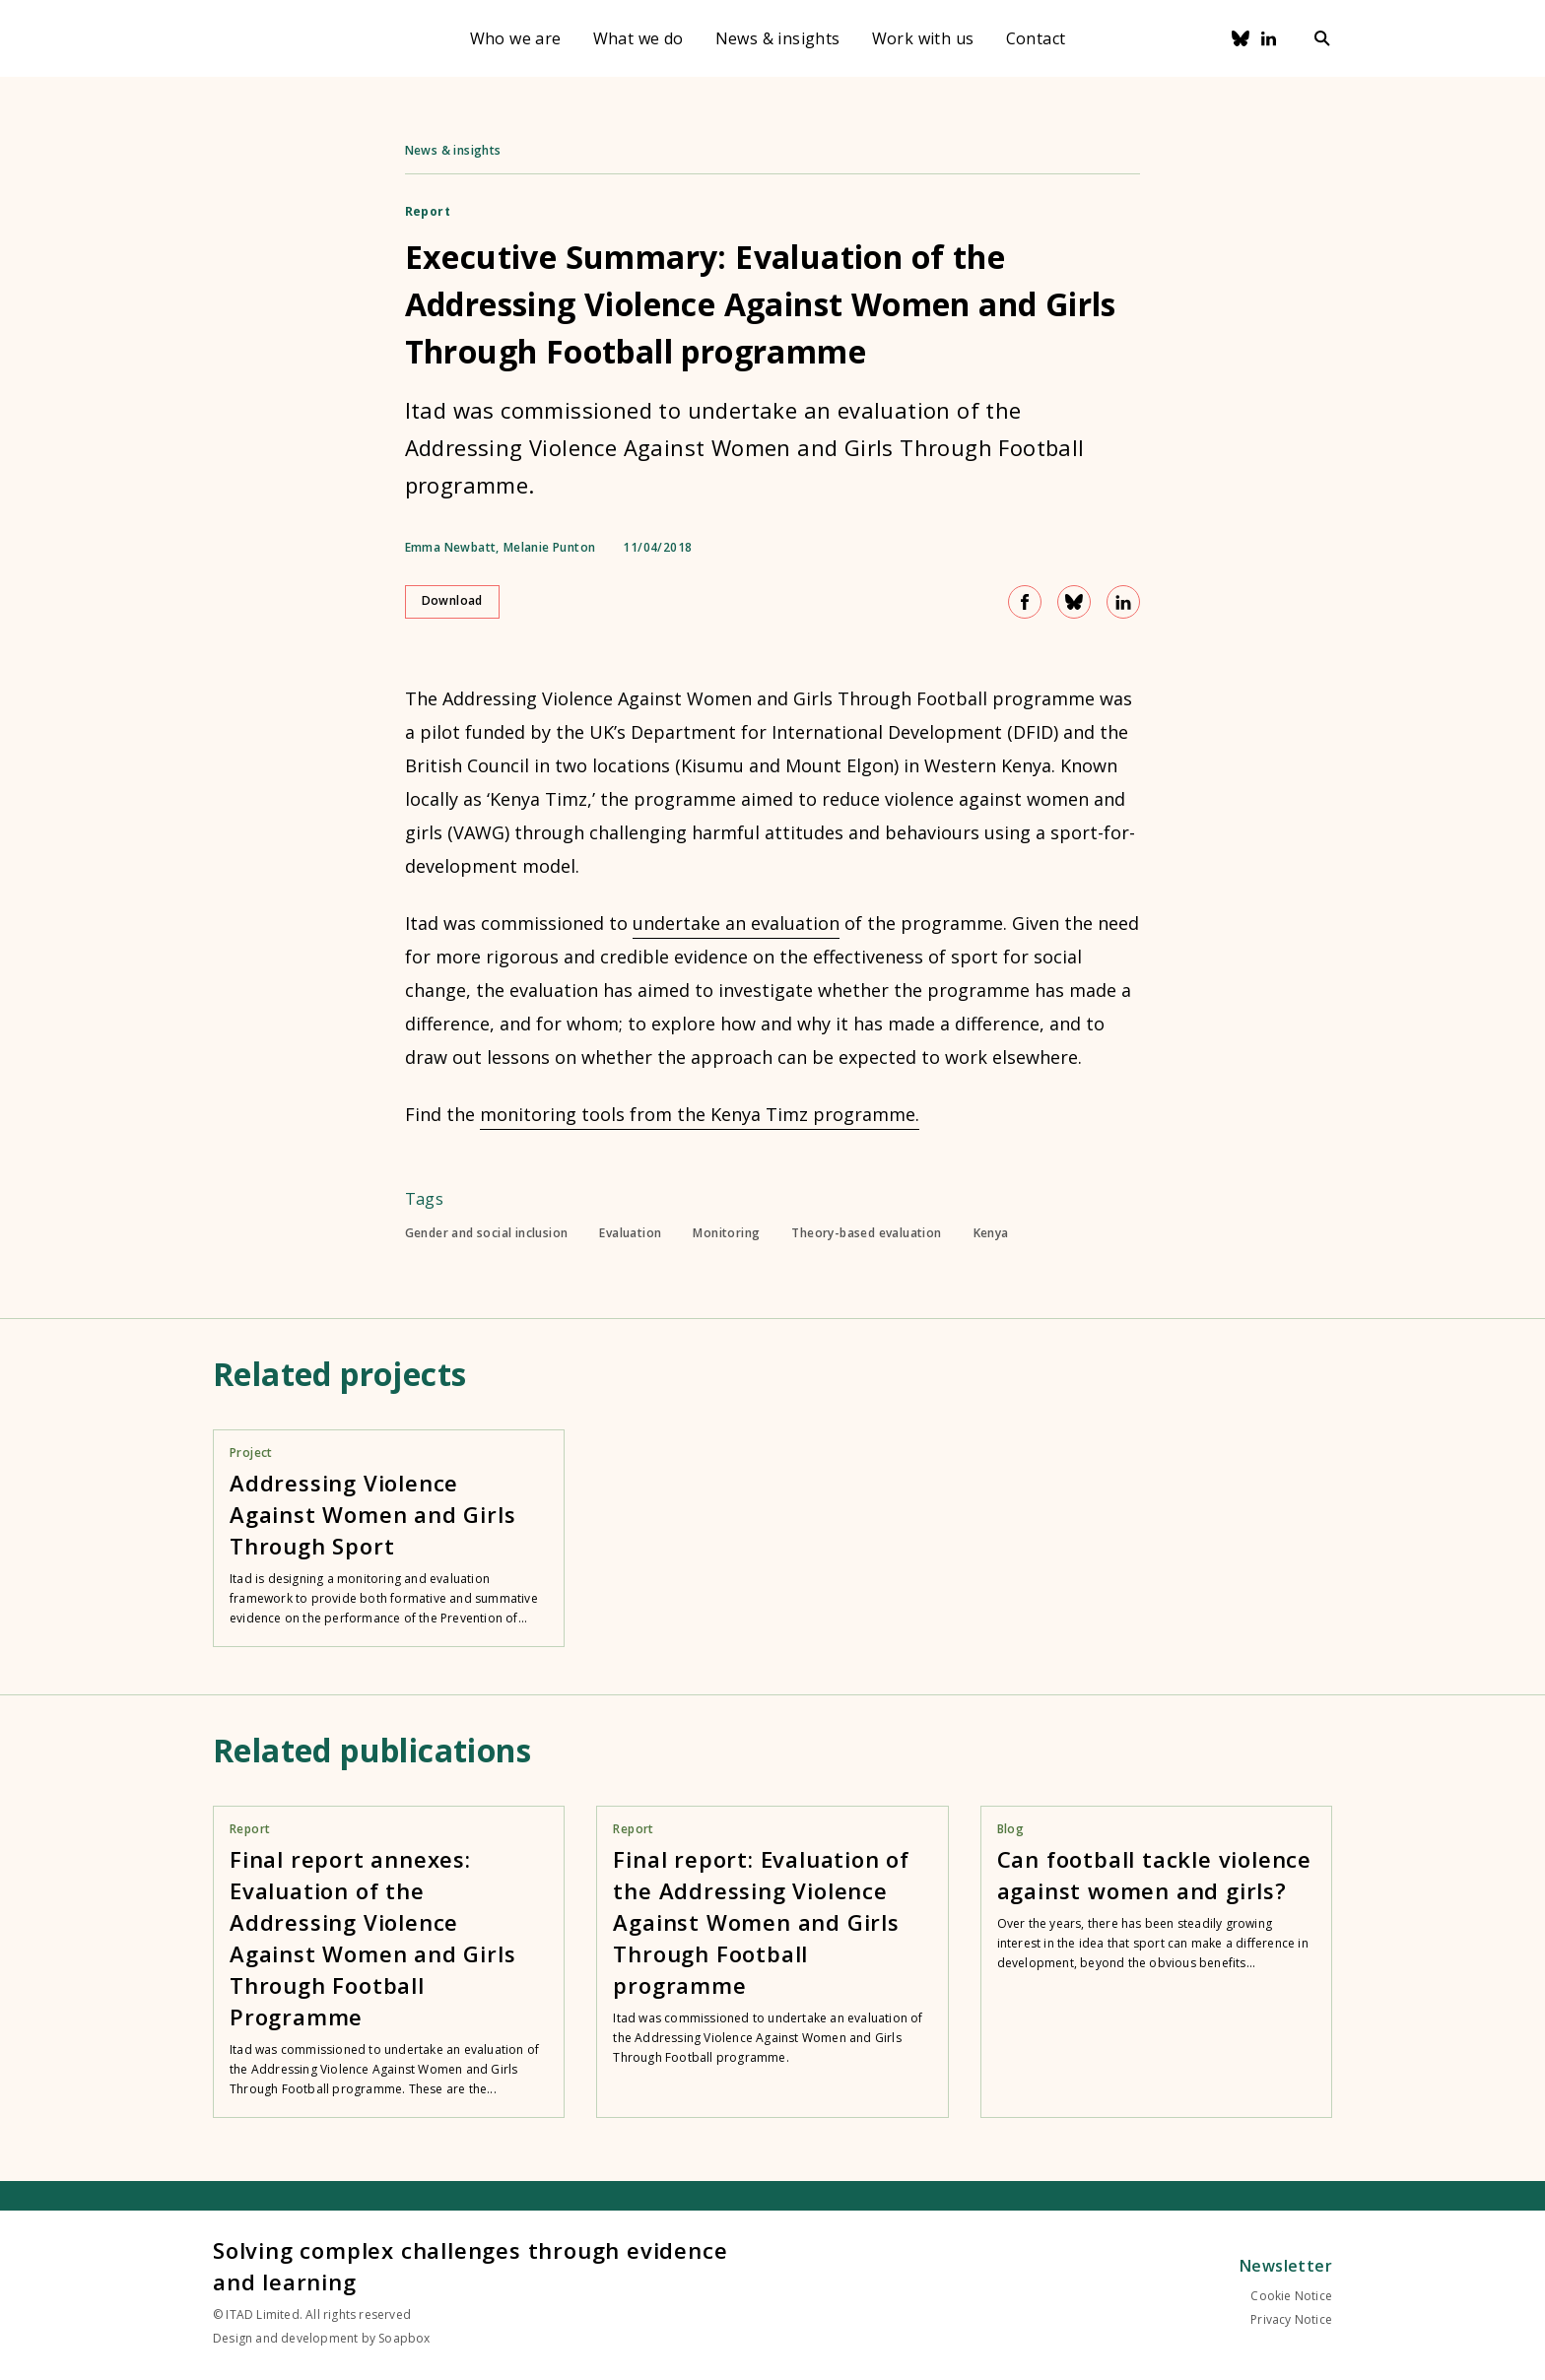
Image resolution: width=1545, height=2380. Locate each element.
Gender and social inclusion (487, 1233)
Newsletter (1286, 2266)
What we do (638, 38)
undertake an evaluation (736, 923)
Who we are (516, 38)
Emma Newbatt (451, 548)
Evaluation (630, 1233)
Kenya (991, 1233)
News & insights (777, 38)
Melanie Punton (550, 548)
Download (452, 600)
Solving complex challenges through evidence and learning (470, 2265)
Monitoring (726, 1233)
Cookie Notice (1291, 2295)
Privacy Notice (1291, 2319)
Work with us (923, 38)
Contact (1036, 38)
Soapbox (404, 2338)
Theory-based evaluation (866, 1233)
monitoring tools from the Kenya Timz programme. (699, 1114)
